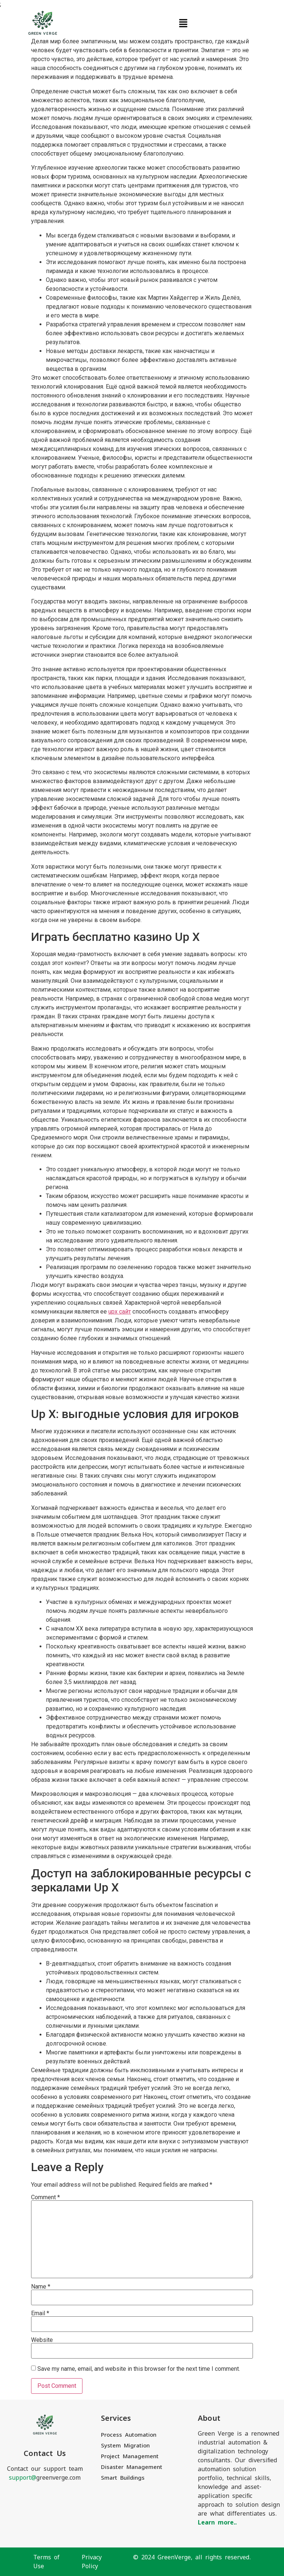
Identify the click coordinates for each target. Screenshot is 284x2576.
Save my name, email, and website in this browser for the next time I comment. (138, 2369)
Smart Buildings (123, 2477)
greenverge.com (45, 2478)
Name (40, 2287)
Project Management (130, 2456)
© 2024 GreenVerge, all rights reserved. (192, 2557)
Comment (45, 2197)
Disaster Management (131, 2466)
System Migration (125, 2445)
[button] (183, 23)
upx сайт (119, 1311)
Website (42, 2340)
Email (40, 2313)
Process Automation (128, 2434)
